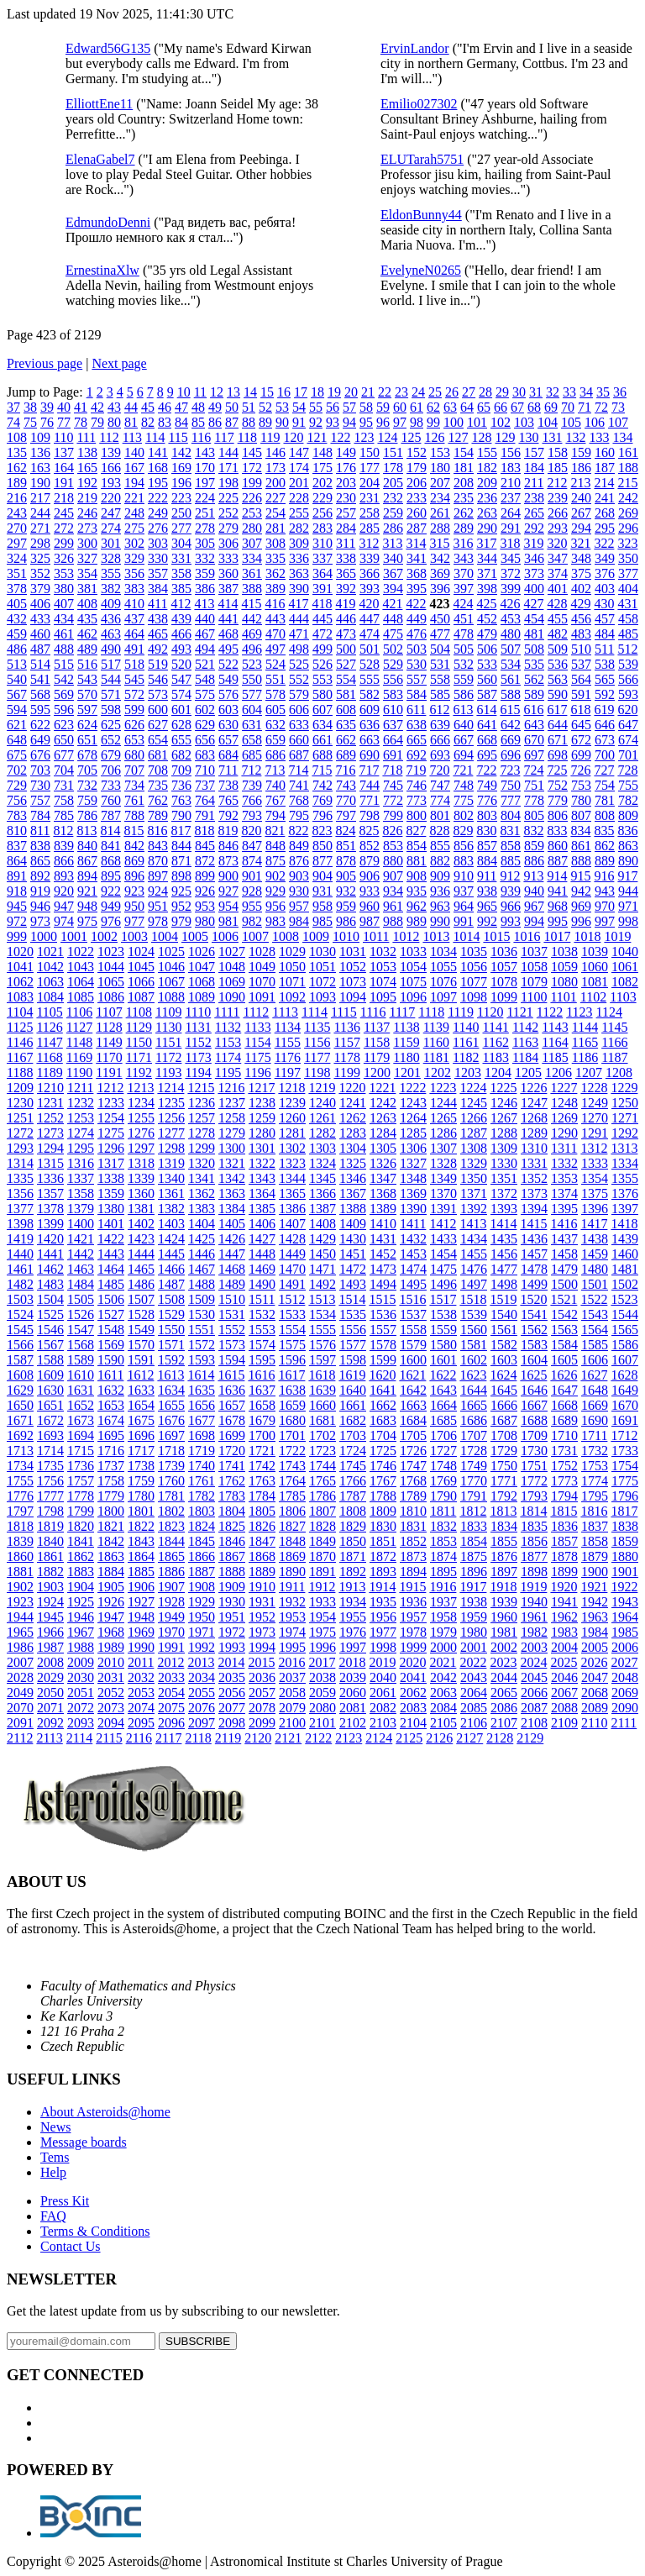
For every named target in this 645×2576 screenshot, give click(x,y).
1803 (201, 1511)
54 (299, 407)
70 (567, 407)
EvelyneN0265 (420, 270)
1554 (292, 1329)
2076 (201, 1708)
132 (575, 437)
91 (299, 422)
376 (605, 573)
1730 (534, 1450)
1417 (593, 1224)
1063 (50, 982)
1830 (383, 1526)
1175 (257, 1057)
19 (334, 392)
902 (275, 876)
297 (17, 543)
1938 (473, 1602)
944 (628, 891)
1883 (80, 1571)
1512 (291, 1299)
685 (252, 755)
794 (275, 815)
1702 (322, 1435)
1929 (201, 1602)
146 (275, 452)
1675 (141, 1420)
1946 (80, 1617)
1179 (377, 1057)
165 (87, 467)
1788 (383, 1496)
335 (275, 558)
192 (87, 483)
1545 (20, 1329)
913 (533, 876)
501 (369, 649)
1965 (20, 1632)
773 (416, 800)
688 (322, 755)
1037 (534, 951)
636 (369, 725)
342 (440, 558)
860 (558, 846)
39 (47, 407)
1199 (346, 1072)
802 (464, 815)
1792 (503, 1496)
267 (581, 513)
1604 (534, 1360)
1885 (141, 1571)
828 (439, 830)
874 (252, 861)
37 (13, 407)
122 (340, 437)
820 (251, 830)
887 (558, 861)
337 (322, 558)
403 (605, 588)
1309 (503, 1148)
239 (558, 498)
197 (205, 483)
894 (87, 876)
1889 (262, 1571)
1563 (564, 1329)
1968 (110, 1632)
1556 (352, 1329)
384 (158, 588)
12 (216, 392)
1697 (171, 1435)
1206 (558, 1072)
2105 (443, 1723)
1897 (503, 1571)
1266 (473, 1118)
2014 (231, 1662)
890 (628, 861)
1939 (503, 1602)
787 (111, 815)
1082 (624, 982)
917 (627, 876)
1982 (534, 1632)
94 (349, 422)
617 (557, 709)
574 (181, 694)
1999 (413, 1647)
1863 (110, 1556)
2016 (291, 1662)
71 (584, 407)
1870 (322, 1556)
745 (393, 785)
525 (299, 664)
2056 (231, 1692)
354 (87, 573)
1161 (466, 1042)
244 (40, 513)
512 (627, 649)
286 (393, 528)
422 (416, 604)
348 (581, 558)
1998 (383, 1647)
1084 (50, 997)
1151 (168, 1042)
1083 (20, 997)
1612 (140, 1375)
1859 (624, 1541)
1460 (624, 1254)
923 (134, 891)
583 (393, 694)
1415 (533, 1224)
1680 (292, 1420)
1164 (555, 1042)
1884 (110, 1571)
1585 (594, 1345)
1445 (171, 1254)
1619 (351, 1375)
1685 (443, 1420)
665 (416, 740)
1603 (503, 1360)
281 (275, 528)
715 (322, 770)
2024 (533, 1662)
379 (40, 588)
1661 (352, 1405)
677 (64, 755)
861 (581, 846)
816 (157, 830)
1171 (139, 1057)
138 (87, 452)
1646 (534, 1390)
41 (80, 407)
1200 (377, 1072)
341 (416, 558)
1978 (413, 1632)
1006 (225, 936)
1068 (201, 982)
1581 (473, 1345)
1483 (50, 1284)
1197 (288, 1072)
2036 (262, 1677)
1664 (443, 1405)
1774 (594, 1481)
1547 (80, 1329)
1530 (201, 1314)
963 (440, 906)
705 (87, 770)
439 (181, 619)
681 (158, 755)
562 (534, 679)
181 (464, 467)
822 (298, 830)
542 (64, 679)
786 (87, 815)
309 (299, 543)
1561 (503, 1329)
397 (464, 588)
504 (440, 649)
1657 (231, 1405)
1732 (594, 1450)
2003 (534, 1647)
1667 (534, 1405)
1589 (80, 1360)
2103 (383, 1723)
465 (158, 634)
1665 (473, 1405)
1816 (593, 1511)
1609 (50, 1375)
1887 (201, 1571)
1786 (322, 1496)
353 (64, 573)
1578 (383, 1345)
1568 (80, 1345)
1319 (171, 1163)
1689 (564, 1420)
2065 (503, 1692)
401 (558, 588)
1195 (228, 1072)
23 (401, 392)
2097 (201, 1723)
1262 (352, 1118)
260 (416, 513)
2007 (20, 1662)
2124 (378, 1738)
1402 (141, 1224)
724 (533, 770)
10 (184, 392)
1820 (80, 1526)
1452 (383, 1254)
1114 (315, 1012)
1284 (383, 1133)
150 (369, 452)
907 (393, 876)
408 (87, 604)
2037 (292, 1677)
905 (346, 876)
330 (158, 558)
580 (322, 694)
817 (180, 830)
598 (111, 709)
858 (511, 846)
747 (440, 785)
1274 (80, 1133)
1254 (110, 1118)
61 (416, 407)
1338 (110, 1178)
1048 (231, 966)
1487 (171, 1284)
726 (580, 770)
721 (463, 770)
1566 (20, 1345)
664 (393, 740)
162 (17, 467)
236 (487, 498)
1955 (352, 1617)
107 (618, 422)
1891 (322, 1571)
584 (416, 694)
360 (228, 573)
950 (134, 906)
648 (17, 740)
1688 (534, 1420)
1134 (288, 1027)
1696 (141, 1435)
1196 (257, 1072)
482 (558, 634)
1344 (292, 1178)
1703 (352, 1435)
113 (132, 437)
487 (40, 649)
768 (299, 800)
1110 (198, 1012)
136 (40, 452)
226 (252, 498)
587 (487, 694)
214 (604, 483)
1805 (262, 1511)
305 (205, 543)
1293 (20, 1148)
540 (17, 679)
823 (322, 830)
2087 (534, 1708)
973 (40, 921)
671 (558, 740)
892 (40, 876)
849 (299, 846)
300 (87, 543)
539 (628, 664)
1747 (413, 1466)
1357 (50, 1193)
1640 (352, 1390)
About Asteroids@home (105, 2112)
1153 (228, 1042)
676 (40, 755)
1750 (503, 1466)
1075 (413, 982)
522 (228, 664)
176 (346, 467)
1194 (198, 1072)
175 (322, 467)
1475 (443, 1269)
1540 (503, 1314)
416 (275, 604)
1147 (49, 1042)
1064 (80, 982)
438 (158, 619)
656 (205, 740)
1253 (80, 1118)
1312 (593, 1148)
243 (17, 513)
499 (322, 649)
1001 (73, 936)
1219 (321, 1087)
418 (322, 604)
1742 (262, 1466)
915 (580, 876)
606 (299, 709)
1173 (198, 1057)
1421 (80, 1239)
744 (369, 785)
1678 (231, 1420)
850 (322, 846)
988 (393, 921)
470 (275, 634)
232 (393, 498)
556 (393, 679)
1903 (50, 1587)
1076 (443, 982)
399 (511, 588)
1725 (383, 1450)
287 (416, 528)
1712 (624, 1435)
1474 (413, 1269)
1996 (322, 1647)
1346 (352, 1178)
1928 (171, 1602)
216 (17, 498)
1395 (564, 1208)
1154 (257, 1042)
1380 (110, 1208)
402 (581, 588)
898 (181, 876)
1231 (50, 1103)
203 (346, 483)
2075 (171, 1708)
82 (148, 422)
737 (205, 785)
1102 (593, 997)
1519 (503, 1299)
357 (158, 573)
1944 (20, 1617)
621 (17, 725)
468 (228, 634)
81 (131, 422)
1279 (231, 1133)
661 (322, 740)
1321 (231, 1163)
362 (275, 573)
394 (393, 588)
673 (605, 740)
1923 (20, 1602)
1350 (473, 1178)
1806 (292, 1511)
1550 (171, 1329)
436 (111, 619)
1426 (231, 1239)
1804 (231, 1511)
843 (158, 846)
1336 (50, 1178)
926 (205, 891)
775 (464, 800)
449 (416, 619)
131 (552, 437)
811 (40, 830)
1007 (255, 936)
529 (393, 664)
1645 (503, 1390)
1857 (564, 1541)
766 (252, 800)
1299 (201, 1148)
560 (487, 679)
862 (605, 846)
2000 (443, 1647)
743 (346, 785)
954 (228, 906)
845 (205, 846)
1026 (201, 951)
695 (487, 755)
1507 (141, 1299)
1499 (534, 1284)
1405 (231, 1224)
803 (487, 815)
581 (346, 694)
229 (322, 498)
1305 (383, 1148)
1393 (503, 1208)
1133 (257, 1027)
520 (181, 664)
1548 (110, 1329)
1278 (201, 1133)
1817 (624, 1511)
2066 (534, 1692)
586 (464, 694)
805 (534, 815)
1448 (262, 1254)
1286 (443, 1133)
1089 (201, 997)
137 (64, 452)
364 (322, 573)
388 (252, 588)
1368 (383, 1193)
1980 (473, 1632)
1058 (534, 966)
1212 (110, 1087)
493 (181, 649)
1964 (624, 1617)
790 (181, 815)
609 (369, 709)
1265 (443, 1118)
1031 (352, 951)
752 (558, 785)
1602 (473, 1360)
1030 (322, 951)
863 (628, 846)
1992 (201, 1647)
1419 (20, 1239)
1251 (20, 1118)
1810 (413, 1511)
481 (534, 634)
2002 (503, 1647)
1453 (413, 1254)
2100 (292, 1723)
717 (369, 770)
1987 (50, 1647)
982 (252, 921)
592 (605, 694)
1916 (442, 1587)
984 (299, 921)
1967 (80, 1632)
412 (180, 604)
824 (345, 830)
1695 (110, 1435)
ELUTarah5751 (422, 159)
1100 (534, 997)
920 (64, 891)
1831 (413, 1526)
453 (511, 619)
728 (627, 770)
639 (440, 725)
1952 (262, 1617)
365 (346, 573)
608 (346, 709)
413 (204, 604)
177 (369, 467)
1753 (594, 1466)
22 (384, 392)
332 (205, 558)
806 (558, 815)
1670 (624, 1405)
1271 (624, 1118)
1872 (383, 1556)
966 (511, 906)
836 (627, 830)
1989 (110, 1647)
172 (252, 467)
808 (605, 815)
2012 (170, 1662)
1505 (80, 1299)
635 (346, 725)
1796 (624, 1496)
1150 (139, 1042)
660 (299, 740)
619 (604, 709)
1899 (564, 1571)
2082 (383, 1708)
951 (158, 906)
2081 (352, 1708)
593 (628, 694)
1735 (50, 1466)
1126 (49, 1027)
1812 (472, 1511)
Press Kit (64, 2201)
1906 (141, 1587)
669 (511, 740)
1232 (80, 1103)
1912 (321, 1587)
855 (440, 846)
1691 (624, 1420)
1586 (624, 1345)
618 (580, 709)
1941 (564, 1602)
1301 (262, 1148)
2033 (171, 1677)
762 (158, 800)
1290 (564, 1133)
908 (416, 876)
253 (252, 513)
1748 (443, 1466)
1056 (473, 966)
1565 (624, 1329)
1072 (322, 982)
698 (558, 755)
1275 (110, 1133)
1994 (262, 1647)
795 (299, 815)
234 (440, 498)
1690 (594, 1420)
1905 (110, 1587)
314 (416, 543)
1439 (624, 1239)
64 (467, 407)
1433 (443, 1239)
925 (181, 891)
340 (393, 558)
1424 (171, 1239)
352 (40, 573)
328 (111, 558)
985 (322, 921)
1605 (564, 1360)
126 (434, 437)
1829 (352, 1526)
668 (487, 740)
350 (628, 558)
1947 (110, 1617)
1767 (383, 1481)
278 (205, 528)
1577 (352, 1345)
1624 (503, 1375)
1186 (585, 1057)
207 (440, 483)
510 (581, 649)
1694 (80, 1435)
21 (368, 392)
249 (158, 513)
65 (483, 407)
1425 (201, 1239)
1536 (383, 1314)
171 (228, 467)
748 (464, 785)
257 (346, 513)
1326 (383, 1163)
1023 (110, 951)
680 (134, 755)
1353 (564, 1178)
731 (64, 785)
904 (322, 876)
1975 (322, 1632)
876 (299, 861)
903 (299, 876)
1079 (534, 982)
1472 (352, 1269)
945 (17, 906)
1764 (292, 1481)
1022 (80, 951)
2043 (473, 1677)
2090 (624, 1708)
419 (345, 604)
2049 (20, 1692)
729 (17, 785)
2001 (473, 1647)
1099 (503, 997)
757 (40, 800)
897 (158, 876)
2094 (110, 1723)
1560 (473, 1329)
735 (158, 785)
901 (252, 876)
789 (158, 815)
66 (500, 407)
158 (558, 452)
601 (181, 709)
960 (369, 906)
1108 (139, 1012)
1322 (262, 1163)
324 (17, 558)
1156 (317, 1042)
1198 (317, 1072)
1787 (352, 1496)
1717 (141, 1450)
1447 (231, 1254)
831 (510, 830)
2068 (594, 1692)
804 (511, 815)
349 (605, 558)
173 (275, 467)
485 (628, 634)
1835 (534, 1526)
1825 (231, 1526)
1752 (564, 1466)
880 (393, 861)
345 (511, 558)
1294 (50, 1148)
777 (511, 800)
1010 (346, 936)
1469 (262, 1269)
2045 (534, 1677)
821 (275, 830)
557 (416, 679)
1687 (503, 1420)
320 (557, 543)
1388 (352, 1208)
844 (181, 846)
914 (557, 876)
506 (487, 649)
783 (17, 815)
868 (111, 861)
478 (464, 634)
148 (322, 452)
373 (534, 573)
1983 (564, 1632)
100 (453, 422)
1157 (346, 1042)
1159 (406, 1042)
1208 (619, 1072)
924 (158, 891)
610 (393, 709)
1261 (322, 1118)
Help (53, 2172)
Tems (54, 2157)
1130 (168, 1027)
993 (511, 921)
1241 (352, 1103)
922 (111, 891)
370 (464, 573)
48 (198, 407)
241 (605, 498)
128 (481, 437)
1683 (383, 1420)
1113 (285, 1012)
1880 (624, 1556)
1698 (201, 1435)
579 (299, 694)
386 (205, 588)
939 (511, 891)
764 (205, 800)
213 (580, 483)
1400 (80, 1224)
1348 (413, 1178)
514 (40, 664)
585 (440, 694)
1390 (413, 1208)
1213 (140, 1087)
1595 (262, 1360)
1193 (168, 1072)
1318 (141, 1163)
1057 (503, 966)
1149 (109, 1042)
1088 (171, 997)
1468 (231, 1269)
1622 (442, 1375)
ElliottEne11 (99, 104)
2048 (624, 1677)
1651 (50, 1405)
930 (299, 891)
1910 (262, 1587)
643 (534, 725)
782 (628, 800)
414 (228, 604)
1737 (110, 1466)
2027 (624, 1662)
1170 (109, 1057)
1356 (20, 1193)
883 (464, 861)
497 (275, 649)
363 (299, 573)
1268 (534, 1118)
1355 (624, 1178)
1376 (624, 1193)
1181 (436, 1057)
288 (440, 528)
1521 (563, 1299)
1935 (383, 1602)
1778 (80, 1496)
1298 (171, 1148)
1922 (624, 1587)
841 (111, 846)
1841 (80, 1541)
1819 (50, 1526)
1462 (50, 1269)
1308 (473, 1148)
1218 (291, 1087)
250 (181, 513)
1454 (443, 1254)
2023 (503, 1662)
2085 (473, 1708)
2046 (564, 1677)
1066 (141, 982)
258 (369, 513)
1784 (262, 1496)
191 (64, 483)
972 (17, 921)
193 (111, 483)
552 (299, 679)
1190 (79, 1072)
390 (299, 588)
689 (346, 755)
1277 (171, 1133)
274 (111, 528)
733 (111, 785)
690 (369, 755)
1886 (171, 1571)
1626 (563, 1375)
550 (252, 679)
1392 (473, 1208)
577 (252, 694)
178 (393, 467)
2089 (594, 1708)
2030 (80, 1677)
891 (17, 876)
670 (534, 740)
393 (369, 588)
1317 (110, 1163)
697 (534, 755)
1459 (594, 1254)
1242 (383, 1103)
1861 (50, 1556)
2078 (262, 1708)
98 (416, 422)
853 (393, 846)
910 (464, 876)
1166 (614, 1042)
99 (433, 422)
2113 (49, 1738)
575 (205, 694)
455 (558, 619)
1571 (171, 1345)
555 (369, 679)
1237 (231, 1103)
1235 (171, 1103)
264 (511, 513)
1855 (503, 1541)
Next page (119, 363)
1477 (503, 1269)
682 (181, 755)
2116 (139, 1738)
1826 (262, 1526)
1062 (20, 982)
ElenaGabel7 (100, 159)
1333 (594, 1163)
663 (369, 740)
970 (605, 906)
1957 (413, 1617)
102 (500, 422)
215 (627, 483)
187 (605, 467)
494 (205, 649)
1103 (623, 997)
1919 (533, 1587)
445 (322, 619)
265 (534, 513)
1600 (413, 1360)
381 (87, 588)
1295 (80, 1148)
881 (416, 861)
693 (440, 755)
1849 (322, 1541)
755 (628, 785)
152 (416, 452)
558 (440, 679)
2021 (442, 1662)
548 (205, 679)
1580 (443, 1345)
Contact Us (70, 2246)
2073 (110, 1708)
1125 (20, 1027)
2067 (564, 1692)
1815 (563, 1511)
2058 (292, 1692)
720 (439, 770)
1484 (80, 1284)
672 (581, 740)
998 (628, 921)
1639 (322, 1390)
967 (534, 906)
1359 (110, 1193)
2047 (594, 1677)
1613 (170, 1375)
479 (487, 634)
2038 (322, 1677)
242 (628, 498)
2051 (80, 1692)
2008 (50, 1662)
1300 (231, 1148)
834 (580, 830)
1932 (292, 1602)
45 (148, 407)
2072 (80, 1708)
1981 (503, 1632)
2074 (141, 1708)
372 (511, 573)
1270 (594, 1118)
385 (181, 588)
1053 (383, 966)
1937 (443, 1602)
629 (205, 725)
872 (205, 861)
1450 (322, 1254)
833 (557, 830)
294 (581, 528)
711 (228, 770)
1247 (534, 1103)
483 (581, 634)
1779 (110, 1496)
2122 (318, 1738)
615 (510, 709)
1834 (503, 1526)
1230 (20, 1103)
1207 (588, 1072)
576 (228, 694)
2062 (413, 1692)
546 (158, 679)
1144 (585, 1027)
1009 (315, 936)
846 (228, 846)
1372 (503, 1193)
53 (282, 407)
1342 (231, 1178)
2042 (443, 1677)
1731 (564, 1450)
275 (134, 528)
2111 (624, 1723)
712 (251, 770)
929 (275, 891)
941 (558, 891)
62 (433, 407)
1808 (352, 1511)
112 (108, 437)
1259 (262, 1118)
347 (558, 558)
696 (511, 755)
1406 (262, 1224)
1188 (20, 1072)
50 (232, 407)
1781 (171, 1496)
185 (558, 467)
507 (511, 649)
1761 (201, 1481)
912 (510, 876)
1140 (466, 1027)
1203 (467, 1072)
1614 (200, 1375)
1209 (20, 1087)
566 (628, 679)
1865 (171, 1556)
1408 (322, 1224)
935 (416, 891)
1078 (503, 982)
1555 (322, 1329)
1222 (412, 1087)
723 (510, 770)
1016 (526, 936)
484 (605, 634)
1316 (80, 1163)
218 (64, 498)
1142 (525, 1027)
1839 (20, 1541)
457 (605, 619)
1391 (443, 1208)
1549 (141, 1329)
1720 (231, 1450)
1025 (171, 951)
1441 (50, 1254)
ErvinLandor (414, 48)
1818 (20, 1526)
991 (464, 921)
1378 (50, 1208)
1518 (472, 1299)
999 (17, 936)
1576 (322, 1345)
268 (605, 513)
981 (228, 921)
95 (366, 422)
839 (64, 846)
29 (502, 392)
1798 (50, 1511)
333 (228, 558)
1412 (442, 1224)
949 (111, 906)
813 (86, 830)
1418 (624, 1224)
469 (252, 634)
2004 (564, 1647)
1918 (503, 1587)
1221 (382, 1087)
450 (440, 619)
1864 (141, 1556)
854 (416, 846)
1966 (50, 1632)
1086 (110, 997)
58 (366, 407)
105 (571, 422)
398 (487, 588)
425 (486, 604)
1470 (292, 1269)
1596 (292, 1360)
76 (47, 422)
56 (332, 407)
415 (251, 604)
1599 (383, 1360)
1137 (377, 1027)
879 (369, 861)
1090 (231, 997)
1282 (322, 1133)
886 (534, 861)
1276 (141, 1133)
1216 (231, 1087)
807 (581, 815)
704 (64, 770)
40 (64, 407)
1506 (110, 1299)
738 (228, 785)
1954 (322, 1617)
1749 (473, 1466)
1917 (472, 1587)
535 (534, 664)
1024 (141, 951)
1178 (346, 1057)
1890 (292, 1571)
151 (393, 452)
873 (228, 861)
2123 (348, 1738)
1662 (383, 1405)
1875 (473, 1556)
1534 (322, 1314)
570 (87, 694)
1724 (352, 1450)
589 (534, 694)
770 (346, 800)
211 (533, 483)
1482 (20, 1284)
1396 (594, 1208)
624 (87, 725)
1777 (50, 1496)
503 (416, 649)
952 (181, 906)
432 (17, 619)
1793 (534, 1496)
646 (605, 725)
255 (299, 513)
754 (605, 785)
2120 (257, 1738)
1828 (322, 1526)
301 (111, 543)
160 (605, 452)
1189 (49, 1072)
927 (228, 891)
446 (346, 619)
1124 (609, 1012)
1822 (141, 1526)
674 (628, 740)
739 (252, 785)
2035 (231, 1677)
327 (87, 558)
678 (87, 755)
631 (252, 725)
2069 (624, 1692)
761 (134, 800)
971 (628, 906)
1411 (413, 1224)
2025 (563, 1662)
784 (40, 815)
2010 (110, 1662)
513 (17, 664)
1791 (473, 1496)
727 (604, 770)
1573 (231, 1345)
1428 (292, 1239)
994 (534, 921)
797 (346, 815)
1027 (231, 951)
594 (17, 709)
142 (181, 452)
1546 (50, 1329)
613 (463, 709)
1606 (594, 1360)
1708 (503, 1435)
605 (275, 709)
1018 (587, 936)
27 (468, 392)
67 (517, 407)
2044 (503, 1677)
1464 (110, 1269)
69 (551, 407)
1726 (413, 1450)
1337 (80, 1178)
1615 (231, 1375)
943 (605, 891)
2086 (503, 1708)
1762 (231, 1481)
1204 (498, 1072)
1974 (292, 1632)
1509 (201, 1299)
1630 (50, 1390)
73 (618, 407)
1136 (346, 1027)
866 (64, 861)
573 (158, 694)
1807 (322, 1511)
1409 (352, 1224)
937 (464, 891)
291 (511, 528)
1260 (292, 1118)
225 (228, 498)
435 (87, 619)
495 (228, 649)
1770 (473, 1481)
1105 (49, 1012)
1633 (141, 1390)
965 (487, 906)
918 (17, 891)
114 (155, 437)
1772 (534, 1481)
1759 (141, 1481)
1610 (80, 1375)
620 (627, 709)
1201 (407, 1072)
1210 (50, 1087)
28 (485, 392)
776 (487, 800)
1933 (322, 1602)
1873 (413, 1556)
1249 (594, 1103)
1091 (262, 997)
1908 (201, 1587)
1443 (110, 1254)
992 (487, 921)
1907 (171, 1587)
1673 (80, 1420)
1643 (443, 1390)
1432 (413, 1239)
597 (87, 709)
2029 (50, 1677)
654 (158, 740)
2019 (382, 1662)
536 (558, 664)
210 (511, 483)
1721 (262, 1450)
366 (369, 573)
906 (369, 876)
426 (510, 604)
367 (393, 573)
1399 (50, 1224)
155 (487, 452)
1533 (292, 1314)
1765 (322, 1481)
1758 (110, 1481)
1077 (473, 982)
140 (134, 452)
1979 (443, 1632)
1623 (472, 1375)
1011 (376, 936)
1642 (413, 1390)
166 (111, 467)
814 (110, 830)
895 (111, 876)
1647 (564, 1390)
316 (463, 543)
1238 (262, 1103)
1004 (164, 936)
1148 (79, 1042)
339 (369, 558)
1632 (110, 1390)
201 (299, 483)
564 (581, 679)
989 (416, 921)
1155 (288, 1042)
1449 (292, 1254)
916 (604, 876)
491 (134, 649)
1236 (201, 1103)
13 (233, 392)
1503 (20, 1299)
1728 (473, 1450)
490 (111, 649)
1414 (503, 1224)
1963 (594, 1617)
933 (369, 891)
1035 (473, 951)
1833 (473, 1526)
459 (17, 634)
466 (181, 634)
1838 (624, 1526)
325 (40, 558)
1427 (262, 1239)
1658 (262, 1405)
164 (64, 467)
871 (181, 861)
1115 (344, 1012)
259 (393, 513)
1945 (50, 1617)
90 (282, 422)
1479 (564, 1269)
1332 (564, 1163)
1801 (141, 1511)
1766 (352, 1481)
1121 (519, 1012)
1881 (20, 1571)
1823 (171, 1526)
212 (557, 483)
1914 (382, 1587)
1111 (226, 1012)
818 (204, 830)
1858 (594, 1541)
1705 (413, 1435)
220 (111, 498)
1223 (442, 1087)
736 (181, 785)
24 (418, 392)
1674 (110, 1420)
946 (40, 906)
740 (275, 785)
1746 (383, 1466)
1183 (496, 1057)
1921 (593, 1587)
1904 (80, 1587)
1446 (201, 1254)
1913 (351, 1587)
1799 (80, 1511)
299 (64, 543)
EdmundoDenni (108, 222)
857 (487, 846)
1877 (534, 1556)
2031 (110, 1677)
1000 (43, 936)
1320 (201, 1163)
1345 (322, 1178)
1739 (171, 1466)
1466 (171, 1269)
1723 (322, 1450)
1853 (443, 1541)
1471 (322, 1269)
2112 (20, 1738)
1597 (322, 1360)
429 (580, 604)
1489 (231, 1284)
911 (486, 876)
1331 (534, 1163)
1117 (403, 1012)
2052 (110, 1692)
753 (581, 785)
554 (346, 679)
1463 (80, 1269)
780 (581, 800)
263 (487, 513)
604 (252, 709)
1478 (534, 1269)
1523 (624, 1299)
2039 (352, 1677)
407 (64, 604)
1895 (443, 1571)
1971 (201, 1632)
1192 (139, 1072)
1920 (563, 1587)
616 (533, 709)
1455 (473, 1254)
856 (464, 846)
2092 (50, 1723)
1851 (383, 1541)
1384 (231, 1208)
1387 (322, 1208)
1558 (413, 1329)
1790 (443, 1496)
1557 (383, 1329)
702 (17, 770)
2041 (413, 1677)
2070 (20, 1708)
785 (64, 815)
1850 (352, 1541)
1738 (141, 1466)
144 (228, 452)
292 (534, 528)
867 (87, 861)
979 (181, 921)
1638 (292, 1390)
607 (322, 709)
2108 (534, 1723)
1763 (262, 1481)
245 (64, 513)
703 (40, 770)
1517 (442, 1299)
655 (181, 740)
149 (346, 452)
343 (464, 558)
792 (228, 815)
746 (416, 785)
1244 (443, 1103)
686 (275, 755)
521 (205, 664)
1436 (534, 1239)
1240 (322, 1103)
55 (315, 407)
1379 (80, 1208)
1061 (624, 966)
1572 (201, 1345)
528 (369, 664)
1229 (624, 1087)
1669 (594, 1405)
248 (134, 513)
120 (293, 437)
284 (346, 528)
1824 (201, 1526)
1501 (594, 1284)
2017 (321, 1662)
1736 (80, 1466)
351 (17, 573)
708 (158, 770)
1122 (550, 1012)
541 (40, 679)
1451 (352, 1254)
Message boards (83, 2142)
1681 (322, 1420)
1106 (79, 1012)
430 (604, 604)
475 (393, 634)
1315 (50, 1163)
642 (511, 725)
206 (416, 483)
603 (228, 709)
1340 (171, 1178)
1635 (201, 1390)
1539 (473, 1314)
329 (134, 558)
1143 (555, 1027)
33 (569, 392)
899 (205, 876)
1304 (352, 1148)
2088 (564, 1708)
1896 (473, 1571)
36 (620, 392)
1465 (141, 1269)
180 (440, 467)
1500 (564, 1284)
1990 (141, 1647)
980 (205, 921)
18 (317, 392)
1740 (201, 1466)
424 (463, 604)
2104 (413, 1723)
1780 (141, 1496)
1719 (201, 1450)
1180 (406, 1057)
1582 (503, 1345)
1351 (503, 1178)
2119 (228, 1738)
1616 (261, 1375)
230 (346, 498)
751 (534, 785)
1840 (50, 1541)
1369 (413, 1193)
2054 (171, 1692)
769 (322, 800)
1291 (594, 1133)
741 (299, 785)
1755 (20, 1481)
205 (393, 483)
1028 (262, 951)
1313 (624, 1148)
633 (299, 725)
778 (534, 800)
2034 (201, 1677)
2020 (412, 1662)
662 (346, 740)
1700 (262, 1435)
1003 (134, 936)
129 (505, 437)
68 (534, 407)
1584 (564, 1345)
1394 (534, 1208)
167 (134, 467)
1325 (352, 1163)
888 (581, 861)
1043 (80, 966)
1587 (20, 1360)
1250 (624, 1103)
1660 (322, 1405)
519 (158, 664)
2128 (499, 1738)
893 (64, 876)
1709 (534, 1435)
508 (534, 649)
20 (351, 392)
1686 (473, 1420)
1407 (292, 1224)
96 (383, 422)
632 (275, 725)
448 (393, 619)
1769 (443, 1481)
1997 (352, 1647)
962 (416, 906)
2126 (439, 1738)
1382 (171, 1208)
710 (205, 770)
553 (322, 679)
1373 (534, 1193)
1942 (594, 1602)
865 (40, 861)
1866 (201, 1556)
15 (267, 392)
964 (464, 906)
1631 (80, 1390)
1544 (624, 1314)
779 (558, 800)
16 (284, 392)
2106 (473, 1723)
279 (228, 528)
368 (416, 573)
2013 (200, 1662)
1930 (231, 1602)
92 (315, 422)
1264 (413, 1118)
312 (369, 543)
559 (464, 679)
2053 (141, 1692)
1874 (443, 1556)
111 (86, 437)
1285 (413, 1133)
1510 (231, 1299)
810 (17, 830)
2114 (79, 1738)
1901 (624, 1571)
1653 (110, 1405)
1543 (594, 1314)
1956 (383, 1617)
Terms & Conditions (94, 2231)
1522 (593, 1299)
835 (604, 830)
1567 (50, 1345)
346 (534, 558)
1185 (555, 1057)
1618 (321, 1375)
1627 (593, 1375)
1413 (472, 1224)
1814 (533, 1511)
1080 (564, 982)
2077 (231, 1708)
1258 (231, 1118)
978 (158, 921)
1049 (262, 966)
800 (416, 815)
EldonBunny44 (421, 215)
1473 (383, 1269)
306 (228, 543)
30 (519, 392)
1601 (443, 1360)
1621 (412, 1375)
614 (486, 709)
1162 (496, 1042)
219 (87, 498)
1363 (231, 1193)
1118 (431, 1012)
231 (369, 498)
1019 (617, 936)
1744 (322, 1466)
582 (369, 694)
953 (205, 906)
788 (134, 815)
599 (134, 709)
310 (322, 543)
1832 (443, 1526)
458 (628, 619)
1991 (171, 1647)
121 (317, 437)
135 (17, 452)
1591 (141, 1360)
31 (536, 392)
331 (181, 558)
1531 (231, 1314)
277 (181, 528)
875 (275, 861)
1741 (231, 1466)
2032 (141, 1677)
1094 (352, 997)
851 (346, 846)
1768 (413, 1481)
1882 (50, 1571)
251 (205, 513)
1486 (141, 1284)
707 (134, 770)
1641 (383, 1390)
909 (440, 876)
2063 (443, 1692)
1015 (496, 936)
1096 (413, 997)
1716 (110, 1450)
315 (439, 543)
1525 (50, 1314)
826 (392, 830)
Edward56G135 (108, 48)
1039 (594, 951)
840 (87, 846)
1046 (171, 966)
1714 (50, 1450)
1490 (262, 1284)
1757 (80, 1481)
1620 (382, 1375)
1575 (292, 1345)
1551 (201, 1329)
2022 (472, 1662)
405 (17, 604)
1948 (141, 1617)
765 (228, 800)
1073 (352, 982)
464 (134, 634)
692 (416, 755)
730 (40, 785)
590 (558, 694)
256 (322, 513)
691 (393, 755)
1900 (594, 1571)
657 (228, 740)
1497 (473, 1284)
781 (605, 800)
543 (87, 679)
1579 (413, 1345)
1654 (141, 1405)
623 (64, 725)
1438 (594, 1239)
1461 (20, 1269)
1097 (443, 997)
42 (97, 407)
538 (605, 664)
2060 (352, 1692)
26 (452, 392)
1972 (231, 1632)
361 (252, 573)
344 (487, 558)
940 (534, 891)
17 (300, 392)
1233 (110, 1103)
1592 (171, 1360)
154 (464, 452)
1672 (50, 1420)
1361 (171, 1193)
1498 (503, 1284)
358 (181, 573)
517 (111, 664)
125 (411, 437)
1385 (262, 1208)
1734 (20, 1466)
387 (228, 588)
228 (299, 498)
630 (228, 725)
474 (369, 634)
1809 (383, 1511)
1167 (20, 1057)
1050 (292, 966)
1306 (413, 1148)
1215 (200, 1087)
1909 (231, 1587)
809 (628, 815)
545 (134, 679)
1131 (198, 1027)
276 (158, 528)
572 (134, 694)
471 (299, 634)
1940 (534, 1602)
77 (64, 422)
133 (599, 437)
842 (134, 846)
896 (134, 876)
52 (265, 407)
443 (275, 619)
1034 (443, 951)
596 (64, 709)
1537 (413, 1314)
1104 (20, 1012)
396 (440, 588)
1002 (104, 936)
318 (510, 543)
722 (486, 770)
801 (440, 815)
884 (487, 861)
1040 (624, 951)
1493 (352, 1284)
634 (322, 725)
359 (205, 573)
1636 (231, 1390)
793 (252, 815)
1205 (528, 1072)
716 (345, 770)
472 (322, 634)
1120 (490, 1012)
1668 (564, 1405)
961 (393, 906)
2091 (20, 1723)
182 (487, 467)
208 (464, 483)
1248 (564, 1103)
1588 (50, 1360)
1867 (231, 1556)
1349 (443, 1178)
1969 (141, 1632)
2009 (80, 1662)
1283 (352, 1133)
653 (134, 740)
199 (252, 483)
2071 (50, 1708)
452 (487, 619)
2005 (594, 1647)
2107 (503, 1723)
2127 (469, 1738)
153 (440, 452)
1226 (533, 1087)
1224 (472, 1087)
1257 (201, 1118)
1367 (352, 1193)
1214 (170, 1087)
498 (299, 649)
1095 (383, 997)
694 (464, 755)
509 (558, 649)
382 (111, 588)
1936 (413, 1602)
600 (158, 709)
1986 (20, 1647)
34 (586, 392)
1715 (80, 1450)
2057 (262, 1692)
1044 (110, 966)
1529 (171, 1314)
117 (223, 437)
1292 (624, 1133)
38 (30, 407)
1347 (383, 1178)
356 (134, 573)
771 (369, 800)
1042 (50, 966)
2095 (141, 1723)
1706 (443, 1435)
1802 (171, 1511)
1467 (201, 1269)
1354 (594, 1178)
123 (364, 437)
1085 (80, 997)
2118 (198, 1738)
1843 (141, 1541)
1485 (110, 1284)
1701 (292, 1435)
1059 (564, 966)
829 (463, 830)
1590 (110, 1360)
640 (464, 725)
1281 (292, 1133)
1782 (201, 1496)
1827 (292, 1526)
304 (181, 543)
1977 (383, 1632)
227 (275, 498)
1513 (321, 1299)
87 (232, 422)
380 (64, 588)
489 (87, 649)
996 (581, 921)
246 (87, 513)
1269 (564, 1118)
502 (393, 649)
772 (393, 800)
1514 (351, 1299)
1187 (614, 1057)
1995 (292, 1647)
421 (392, 604)
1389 (383, 1208)
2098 (231, 1723)
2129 (530, 1738)
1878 (564, 1556)
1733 (624, 1450)
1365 (292, 1193)
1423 (141, 1239)
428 (557, 604)
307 (252, 543)
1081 (594, 982)
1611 (110, 1375)
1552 (231, 1329)
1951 (231, 1617)
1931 (262, 1602)
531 (440, 664)
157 (534, 452)
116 (201, 437)
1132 (228, 1027)
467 (205, 634)
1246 (503, 1103)
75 (30, 422)
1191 (109, 1072)
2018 (351, 1662)
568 (40, 694)
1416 (563, 1224)
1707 (473, 1435)
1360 (141, 1193)
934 (393, 891)
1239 (292, 1103)
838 (40, 846)
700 (605, 755)
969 (581, 906)
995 (558, 921)
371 (487, 573)
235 (464, 498)
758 (64, 800)
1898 (534, 1571)
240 (581, 498)
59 (383, 407)
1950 (201, 1617)
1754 (624, 1466)
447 (369, 619)
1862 (80, 1556)
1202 (437, 1072)
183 (511, 467)
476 (416, 634)
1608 (20, 1375)
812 (63, 830)
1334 (624, 1163)
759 (87, 800)
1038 (564, 951)
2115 (109, 1738)
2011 (141, 1662)
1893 (383, 1571)
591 (581, 694)
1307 (443, 1148)
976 (111, 921)
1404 (201, 1224)
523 (252, 664)
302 (134, 543)
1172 (168, 1057)
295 (605, 528)
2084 (443, 1708)
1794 (564, 1496)
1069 (231, 982)
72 (601, 407)
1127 (79, 1027)
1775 (624, 1481)
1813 (503, 1511)
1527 (110, 1314)
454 (534, 619)
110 (63, 437)
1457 (534, 1254)
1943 (624, 1602)
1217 (261, 1087)
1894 (413, 1571)
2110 (594, 1723)
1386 (292, 1208)
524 (275, 664)
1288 (503, 1133)
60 (399, 407)
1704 (383, 1435)
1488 (201, 1284)
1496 (443, 1284)
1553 (262, 1329)
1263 (383, 1118)
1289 (534, 1133)
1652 (80, 1405)
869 (134, 861)
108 (17, 437)
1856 (534, 1541)
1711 (594, 1435)
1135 (317, 1027)
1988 (80, 1647)
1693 (50, 1435)
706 (111, 770)
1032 (383, 951)
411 (157, 604)
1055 (443, 966)
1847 (262, 1541)
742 (322, 785)
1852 (413, 1541)
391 (322, 588)
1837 (594, 1526)
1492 (322, 1284)
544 (111, 679)
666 (440, 740)
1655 (171, 1405)
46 (164, 407)
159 (581, 452)
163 (40, 467)
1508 (171, 1299)
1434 (473, 1239)
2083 (413, 1708)
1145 (614, 1027)
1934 (352, 1602)
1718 (171, 1450)
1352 (534, 1178)
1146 (20, 1042)
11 (200, 392)
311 (345, 543)
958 (322, 906)
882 (440, 861)
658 (252, 740)
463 (111, 634)
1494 (383, 1284)
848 (275, 846)
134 (622, 437)
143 (205, 452)
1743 (292, 1466)
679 (111, 755)
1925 (80, 1602)
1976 (352, 1632)
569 (64, 694)
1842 (110, 1541)
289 (464, 528)
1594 (231, 1360)
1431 (383, 1239)
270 (17, 528)
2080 (322, 1708)
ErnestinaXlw (102, 270)
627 (158, 725)
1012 (405, 936)
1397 (624, 1208)
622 (40, 725)
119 (270, 437)
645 (581, 725)
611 (416, 709)
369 (440, 573)
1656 (201, 1405)
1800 (110, 1511)
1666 (503, 1405)
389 (275, 588)
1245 (473, 1103)
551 (275, 679)
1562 (534, 1329)
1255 (141, 1118)
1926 (110, 1602)
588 (511, 694)
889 (605, 861)
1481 (624, 1269)
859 (534, 846)
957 (299, 906)
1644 (473, 1390)
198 (228, 483)
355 (111, 573)
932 (346, 891)
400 (534, 588)
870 (158, 861)
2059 (322, 1692)
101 (477, 422)
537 (581, 664)
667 (464, 740)
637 (393, 725)
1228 (593, 1087)
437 (134, 619)
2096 (171, 1723)
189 (17, 483)
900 (228, 876)
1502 (624, 1284)
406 (40, 604)
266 (558, 513)
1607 (624, 1360)
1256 (171, 1118)
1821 (110, 1526)
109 (40, 437)
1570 (141, 1345)
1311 (564, 1148)
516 (87, 664)
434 (64, 619)
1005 (194, 936)
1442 (80, 1254)
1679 (262, 1420)
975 (87, 921)
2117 (168, 1738)
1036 (503, 951)
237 (511, 498)
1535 (352, 1314)
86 (215, 422)
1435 (503, 1239)
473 (346, 634)
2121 (288, 1738)
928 (252, 891)
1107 (109, 1012)
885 (511, 861)
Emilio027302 (419, 104)
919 (40, 891)
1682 (352, 1420)
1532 (262, 1314)
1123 (579, 1012)
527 (346, 664)
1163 (525, 1042)
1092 (292, 997)
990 (440, 921)
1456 (503, 1254)
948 (87, 906)
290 (487, 528)
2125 (409, 1738)
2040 (383, 1677)
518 (134, 664)
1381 (141, 1208)
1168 (49, 1057)
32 (552, 392)
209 (487, 483)
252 (228, 513)
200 (275, 483)
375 (581, 573)
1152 (198, 1042)
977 (134, 921)
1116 (373, 1012)
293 (558, 528)
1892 (352, 1571)
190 (40, 483)
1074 (383, 982)
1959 (473, 1617)
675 (17, 755)
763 (181, 800)
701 (628, 755)
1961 (534, 1617)
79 (97, 422)
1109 (168, 1012)
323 (627, 543)
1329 (473, 1163)
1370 (443, 1193)
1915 (412, 1587)
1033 (413, 951)
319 (533, 543)
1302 (292, 1148)
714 (298, 770)
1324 (322, 1163)
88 (248, 422)
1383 (201, 1208)
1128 (109, 1027)
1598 (352, 1360)
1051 (322, 966)
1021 (50, 951)
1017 (556, 936)
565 (605, 679)
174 (299, 467)
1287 (473, 1133)
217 (40, 498)
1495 (413, 1284)
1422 (110, 1239)
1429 (322, 1239)
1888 (231, 1571)
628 (181, 725)
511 (604, 649)
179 (416, 467)
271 (40, 528)
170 (205, 467)
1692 (20, 1435)
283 (322, 528)
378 (17, 588)
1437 (564, 1239)
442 (252, 619)
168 (158, 467)
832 (533, 830)
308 (275, 543)
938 (487, 891)
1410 (383, 1224)
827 (416, 830)
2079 (292, 1708)
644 (558, 725)
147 (299, 452)
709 (181, 770)
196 (181, 483)
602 (205, 709)
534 (511, 664)
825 (369, 830)
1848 (292, 1541)
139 (111, 452)
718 (392, 770)
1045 (141, 966)
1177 (317, 1057)
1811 (443, 1511)
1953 (292, 1617)
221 (134, 498)
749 (487, 785)
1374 (564, 1193)
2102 (352, 1723)
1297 (141, 1148)
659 (275, 740)
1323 (292, 1163)
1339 (141, 1178)
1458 (564, 1254)
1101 (563, 997)
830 (486, 830)
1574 (262, 1345)
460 (40, 634)
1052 (352, 966)
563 (558, 679)
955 (252, 906)
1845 (201, 1541)
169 (181, 467)
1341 (201, 1178)
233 (416, 498)
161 (628, 452)
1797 (20, 1511)
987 (369, 921)
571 (111, 694)
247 (111, 513)
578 (275, 694)
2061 (383, 1692)
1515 (382, 1299)
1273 (50, 1133)
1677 (201, 1420)
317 (486, 543)
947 (64, 906)
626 (134, 725)
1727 (443, 1450)
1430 (352, 1239)
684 (228, 755)
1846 (231, 1541)
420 (369, 604)
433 (40, 619)
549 (228, 679)
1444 (141, 1254)
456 (581, 619)
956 (275, 906)
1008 (285, 936)
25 (435, 392)
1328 (443, 1163)
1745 (352, 1466)
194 (134, 483)
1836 (564, 1526)
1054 (413, 966)
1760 (171, 1481)
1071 (292, 982)
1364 (262, 1193)
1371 (473, 1193)
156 (511, 452)
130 (528, 437)
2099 (262, 1723)
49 (215, 407)
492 (158, 649)
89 (265, 422)
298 (40, 543)
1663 (413, 1405)
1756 (50, 1481)
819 (228, 830)
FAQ (53, 2216)
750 (511, 785)
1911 (292, 1587)
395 (416, 588)
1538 (443, 1314)
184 (534, 467)
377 (628, 573)
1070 (262, 982)
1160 (436, 1042)
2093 (80, 1723)
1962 (564, 1617)
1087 (141, 997)
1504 (50, 1299)
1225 (503, 1087)
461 (64, 634)
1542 (564, 1314)
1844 (171, 1541)
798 (369, 815)
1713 (20, 1450)
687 (299, 755)
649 (40, 740)
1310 (534, 1148)
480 (511, 634)
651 (87, 740)
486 (17, 649)
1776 (20, 1496)
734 (134, 785)
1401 (110, 1224)
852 (369, 846)
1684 (413, 1420)
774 (440, 800)
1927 (141, 1602)
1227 (563, 1087)
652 (111, 740)
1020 (20, 951)
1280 (262, 1133)
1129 (139, 1027)
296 (628, 528)
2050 (50, 1692)
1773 (564, 1481)
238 (534, 498)
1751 (534, 1466)
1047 (201, 966)
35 (603, 392)
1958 (443, 1617)
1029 (292, 951)
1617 (291, 1375)
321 (580, 543)
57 (349, 407)
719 (416, 770)
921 (87, 891)
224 (205, 498)
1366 (322, 1193)
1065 (110, 982)
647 (628, 725)
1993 (231, 1647)
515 (64, 664)
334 (252, 558)
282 (299, 528)
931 (322, 891)
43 (114, 407)
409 (111, 604)
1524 (20, 1314)
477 (440, 634)
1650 (20, 1405)
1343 (262, 1178)
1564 (594, 1329)
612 (439, 709)
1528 (141, 1314)
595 (40, 709)
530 (416, 664)
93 (332, 422)
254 (275, 513)
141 (158, 452)
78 (80, 422)
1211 (80, 1087)
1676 (171, 1420)
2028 (20, 1677)
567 (17, 694)
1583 (534, 1345)
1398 (20, 1224)
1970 (171, 1632)
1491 (292, 1284)
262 (464, 513)
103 (524, 422)
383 (134, 588)
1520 (533, 1299)
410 (134, 604)
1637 (262, 1390)
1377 (20, 1208)
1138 (406, 1027)
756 (17, 800)
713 (275, 770)
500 (346, 649)
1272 (20, 1133)
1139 (436, 1027)
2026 (593, 1662)
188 (628, 467)
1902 (20, 1587)
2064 (473, 1692)
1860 (20, 1556)
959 (346, 906)
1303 (322, 1148)
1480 (594, 1269)
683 (205, 755)
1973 (262, 1632)
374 (558, 573)
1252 (50, 1118)
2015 (261, 1662)
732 (87, 785)
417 (298, 604)
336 (299, 558)
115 (177, 437)
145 (252, 452)
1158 (377, 1042)
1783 (231, 1496)
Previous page (44, 363)
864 (17, 861)
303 (158, 543)
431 (627, 604)
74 (13, 422)
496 (252, 649)
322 (604, 543)
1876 (503, 1556)
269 (628, 513)
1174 (228, 1057)
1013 (435, 936)
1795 (594, 1496)
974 (64, 921)
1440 (20, 1254)
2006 (624, 1647)
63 (450, 407)
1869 (292, 1556)
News (55, 2127)
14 (250, 392)
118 (247, 437)
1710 (564, 1435)
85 (198, 422)
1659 (292, 1405)
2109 (564, 1723)
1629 (20, 1390)
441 (228, 619)
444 (299, 619)
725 (557, 770)
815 (133, 830)
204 (369, 483)
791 (205, 815)
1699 (231, 1435)
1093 (322, 997)
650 (64, 740)
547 (181, 679)
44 (131, 407)
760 (111, 800)
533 (487, 664)
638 (416, 725)
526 (322, 664)
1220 (351, 1087)
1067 (171, 982)
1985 (624, 1632)
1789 (413, 1496)
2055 (201, 1692)
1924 (50, 1602)
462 (87, 634)
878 (346, 861)
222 (158, 498)
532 (464, 664)
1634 (171, 1390)
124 (387, 437)
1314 (20, 1163)
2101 (322, 1723)
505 (464, 649)
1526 (80, 1314)
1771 (503, 1481)
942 (581, 891)
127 (458, 437)
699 (581, 755)
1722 (292, 1450)
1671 (20, 1420)
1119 (461, 1012)
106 (595, 422)
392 (346, 588)
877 (322, 861)
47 (181, 407)
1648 (594, 1390)
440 (205, 619)
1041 (20, 966)
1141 (496, 1027)
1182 (466, 1057)
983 (275, 921)
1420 (50, 1239)
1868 (262, 1556)
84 (181, 422)
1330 (503, 1163)
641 (487, 725)
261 (440, 513)
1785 (292, 1496)
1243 (413, 1103)
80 (114, 422)
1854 (473, 1541)
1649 (624, 1390)
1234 (141, 1103)
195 (158, 483)
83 (164, 422)
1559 (443, 1329)
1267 (503, 1118)
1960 (503, 1617)
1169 (79, 1057)
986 (346, 921)
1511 (262, 1299)
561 (511, 679)
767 (275, 800)
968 (558, 906)
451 (464, 619)
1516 (412, 1299)
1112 (256, 1012)
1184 (525, 1057)
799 (393, 815)
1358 (80, 1193)
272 (64, 528)
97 (399, 422)
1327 (413, 1163)
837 (17, 846)
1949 (171, 1617)
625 (111, 725)
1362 (201, 1193)
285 (369, 528)
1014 (466, 936)
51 (248, 407)
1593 (201, 1360)
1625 (533, 1375)
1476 (473, 1269)
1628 (624, 1375)
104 (548, 422)
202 (322, 483)
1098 (473, 997)
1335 (20, 1178)
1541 (534, 1314)
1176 (288, 1057)
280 (252, 528)
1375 (594, 1193)
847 (252, 846)
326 (64, 558)
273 (87, 528)
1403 (171, 1224)
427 (533, 604)
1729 (503, 1450)
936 (440, 891)
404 (628, 588)
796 (322, 815)
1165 (585, 1042)
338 (346, 558)
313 (392, 543)
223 (181, 498)
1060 (594, 966)
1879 (594, 1556)
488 (64, 649)
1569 (110, 1345)
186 (581, 467)
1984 (594, 1632)
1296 (110, 1148)
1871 (352, 1556)
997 (605, 921)
